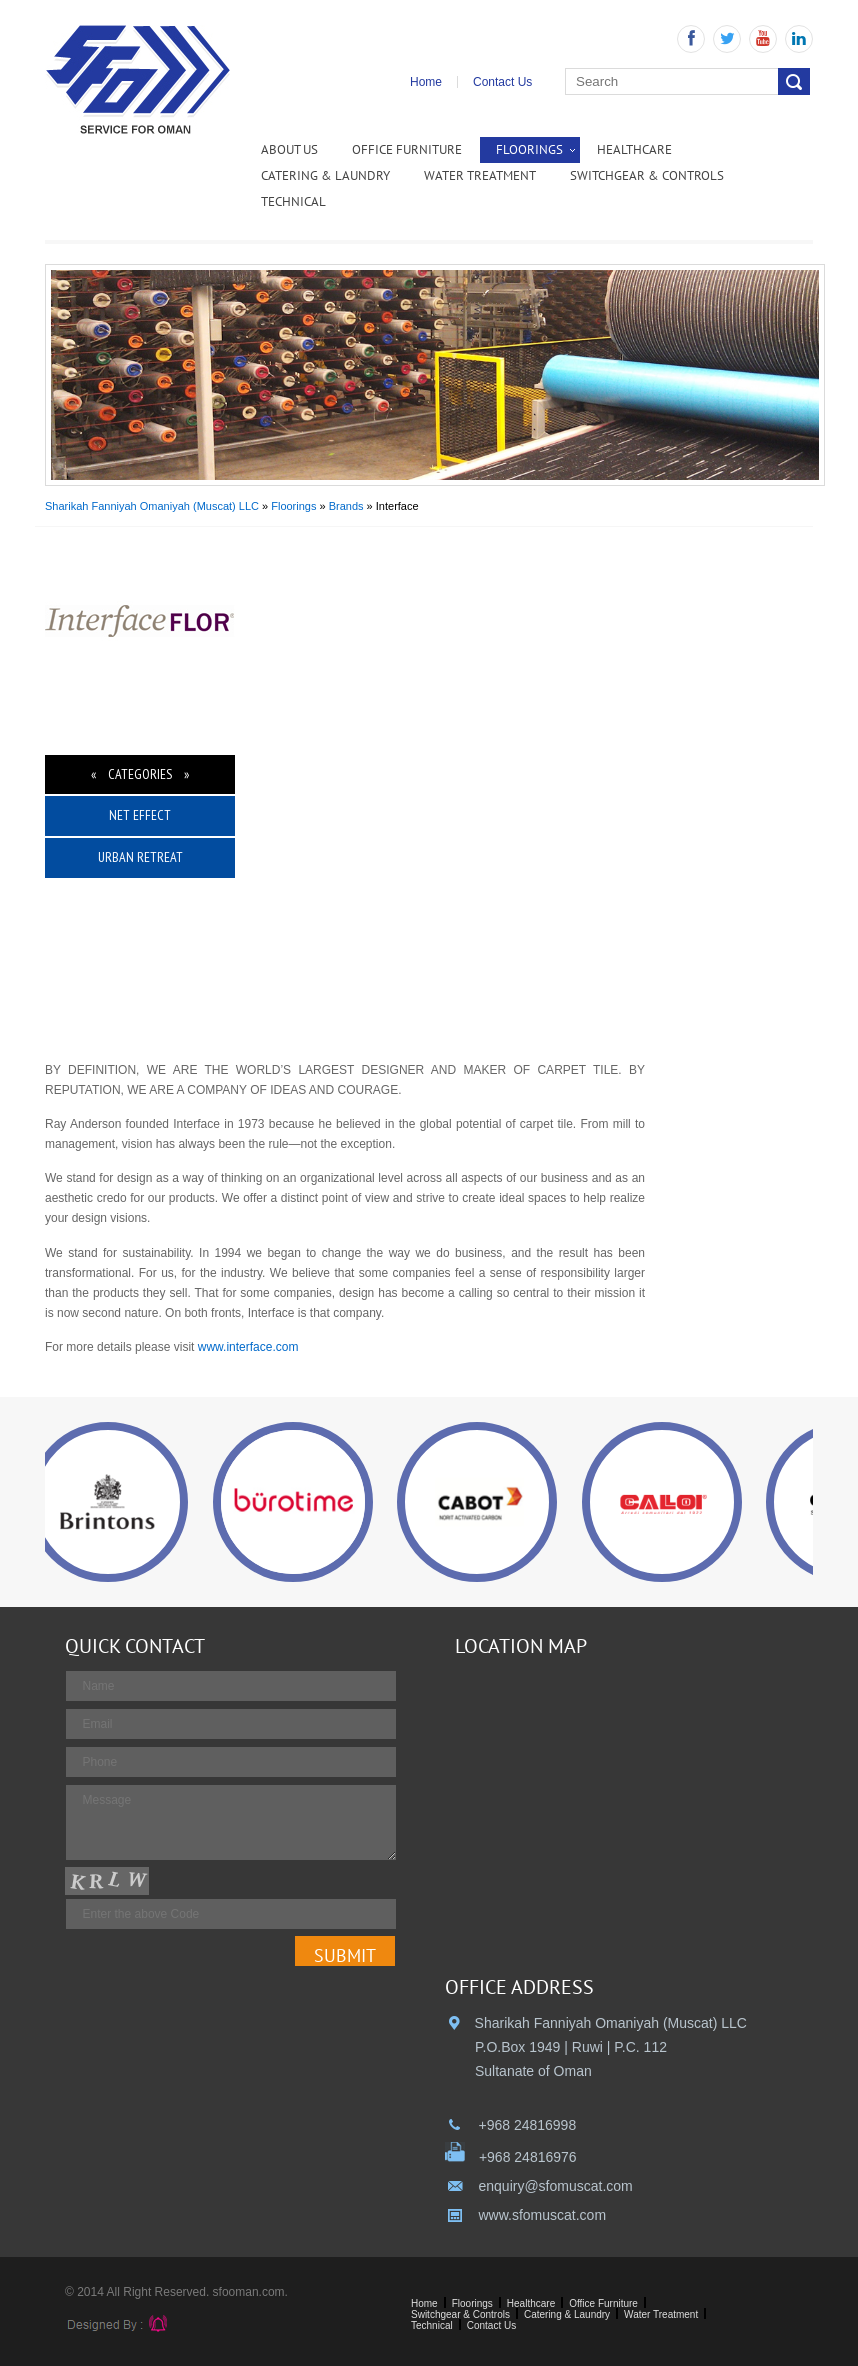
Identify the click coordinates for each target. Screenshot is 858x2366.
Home (426, 82)
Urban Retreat (140, 857)
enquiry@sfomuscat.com (554, 2186)
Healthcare (634, 149)
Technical (293, 201)
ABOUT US (289, 149)
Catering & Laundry (325, 175)
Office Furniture (407, 149)
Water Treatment (480, 175)
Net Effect (140, 815)
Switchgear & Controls (647, 175)
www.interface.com (248, 1347)
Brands (346, 506)
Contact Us (502, 82)
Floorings (529, 149)
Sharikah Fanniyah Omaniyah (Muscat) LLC (152, 506)
